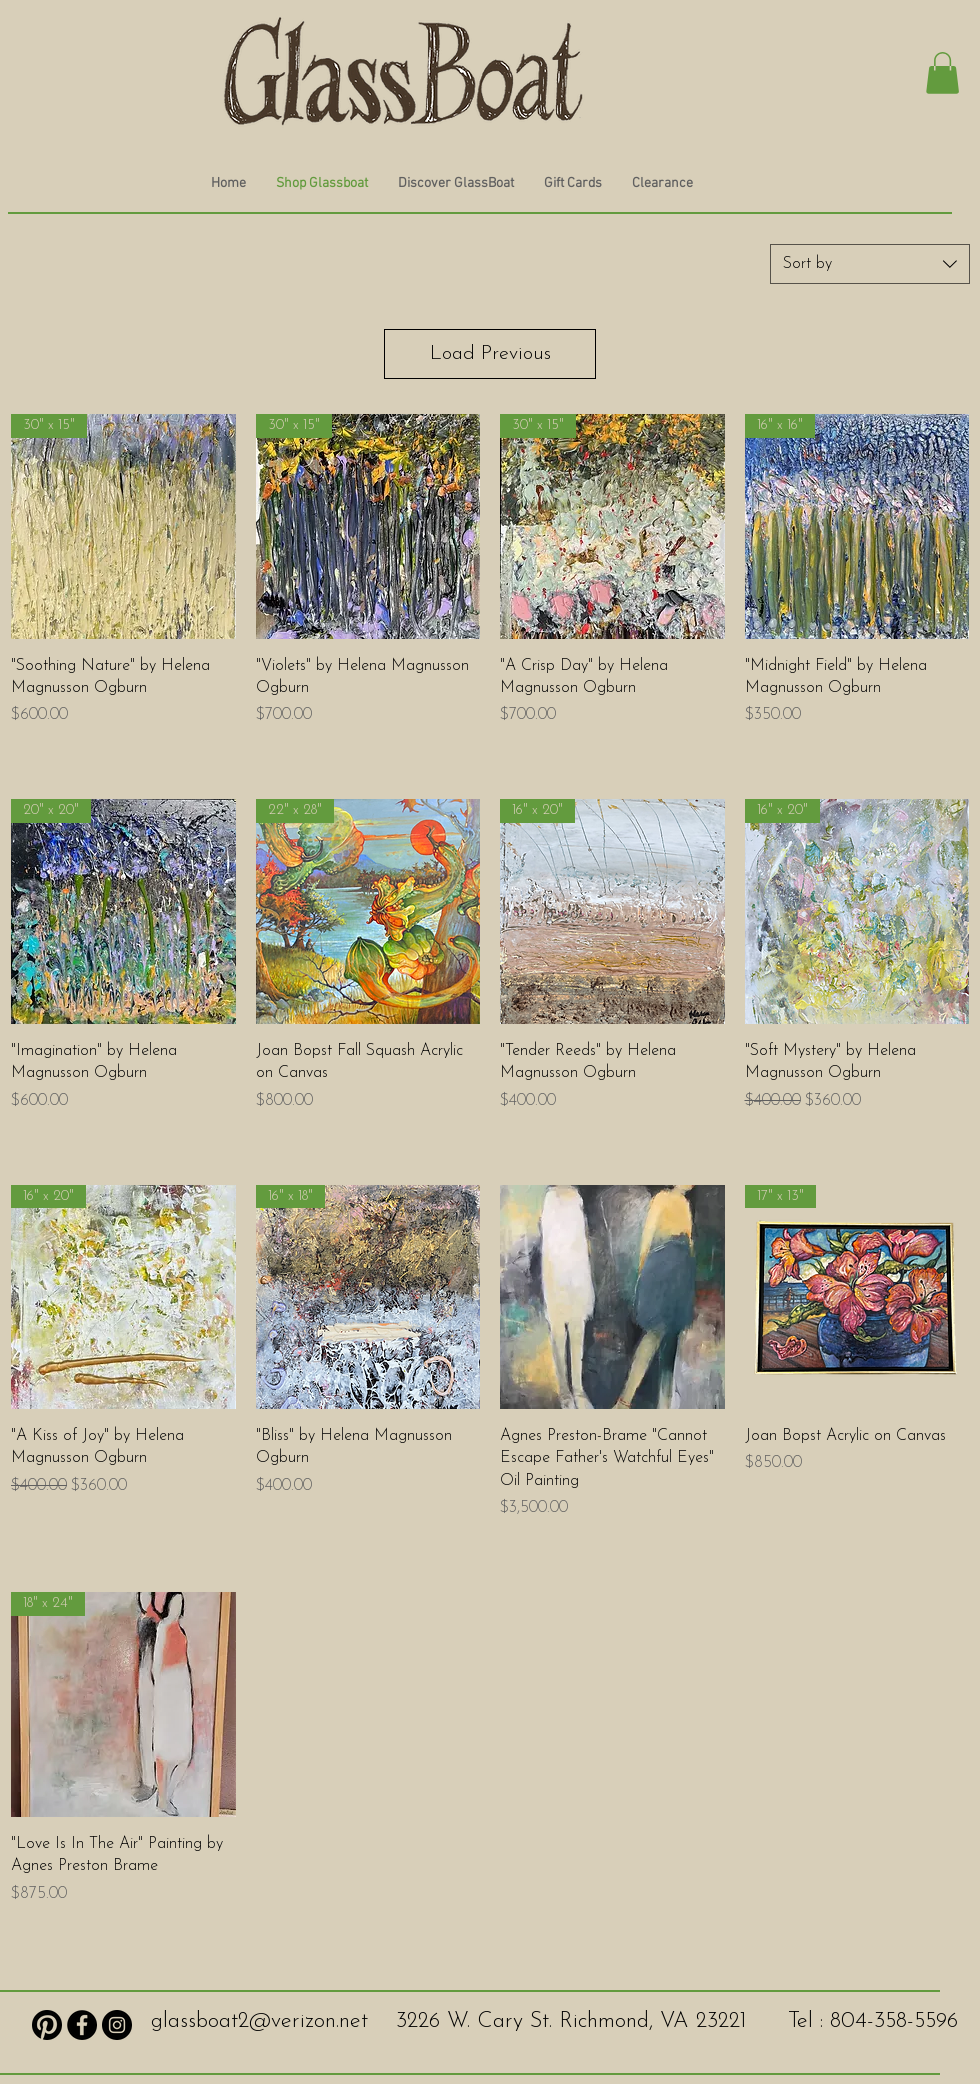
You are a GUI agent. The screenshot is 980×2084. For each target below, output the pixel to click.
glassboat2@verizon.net (259, 2021)
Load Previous (490, 354)
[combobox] (870, 264)
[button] (942, 73)
